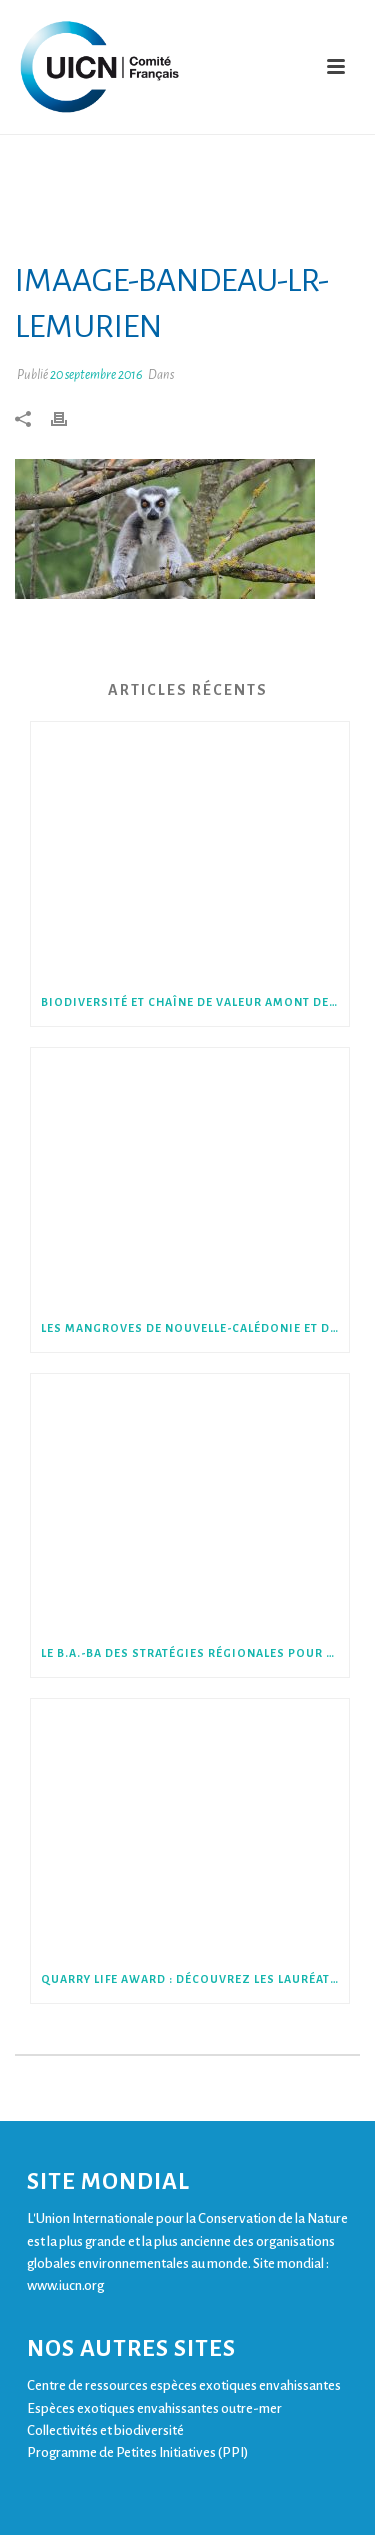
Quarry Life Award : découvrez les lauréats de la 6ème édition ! (195, 1979)
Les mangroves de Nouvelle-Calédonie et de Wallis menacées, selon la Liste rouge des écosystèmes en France (195, 1328)
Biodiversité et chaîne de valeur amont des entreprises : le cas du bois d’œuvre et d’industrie (195, 1002)
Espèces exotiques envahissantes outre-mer (154, 2408)
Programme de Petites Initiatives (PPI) (137, 2452)
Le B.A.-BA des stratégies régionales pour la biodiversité (195, 1653)
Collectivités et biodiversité (105, 2430)
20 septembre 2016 (96, 375)
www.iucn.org (65, 2285)
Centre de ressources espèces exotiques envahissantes (184, 2385)
